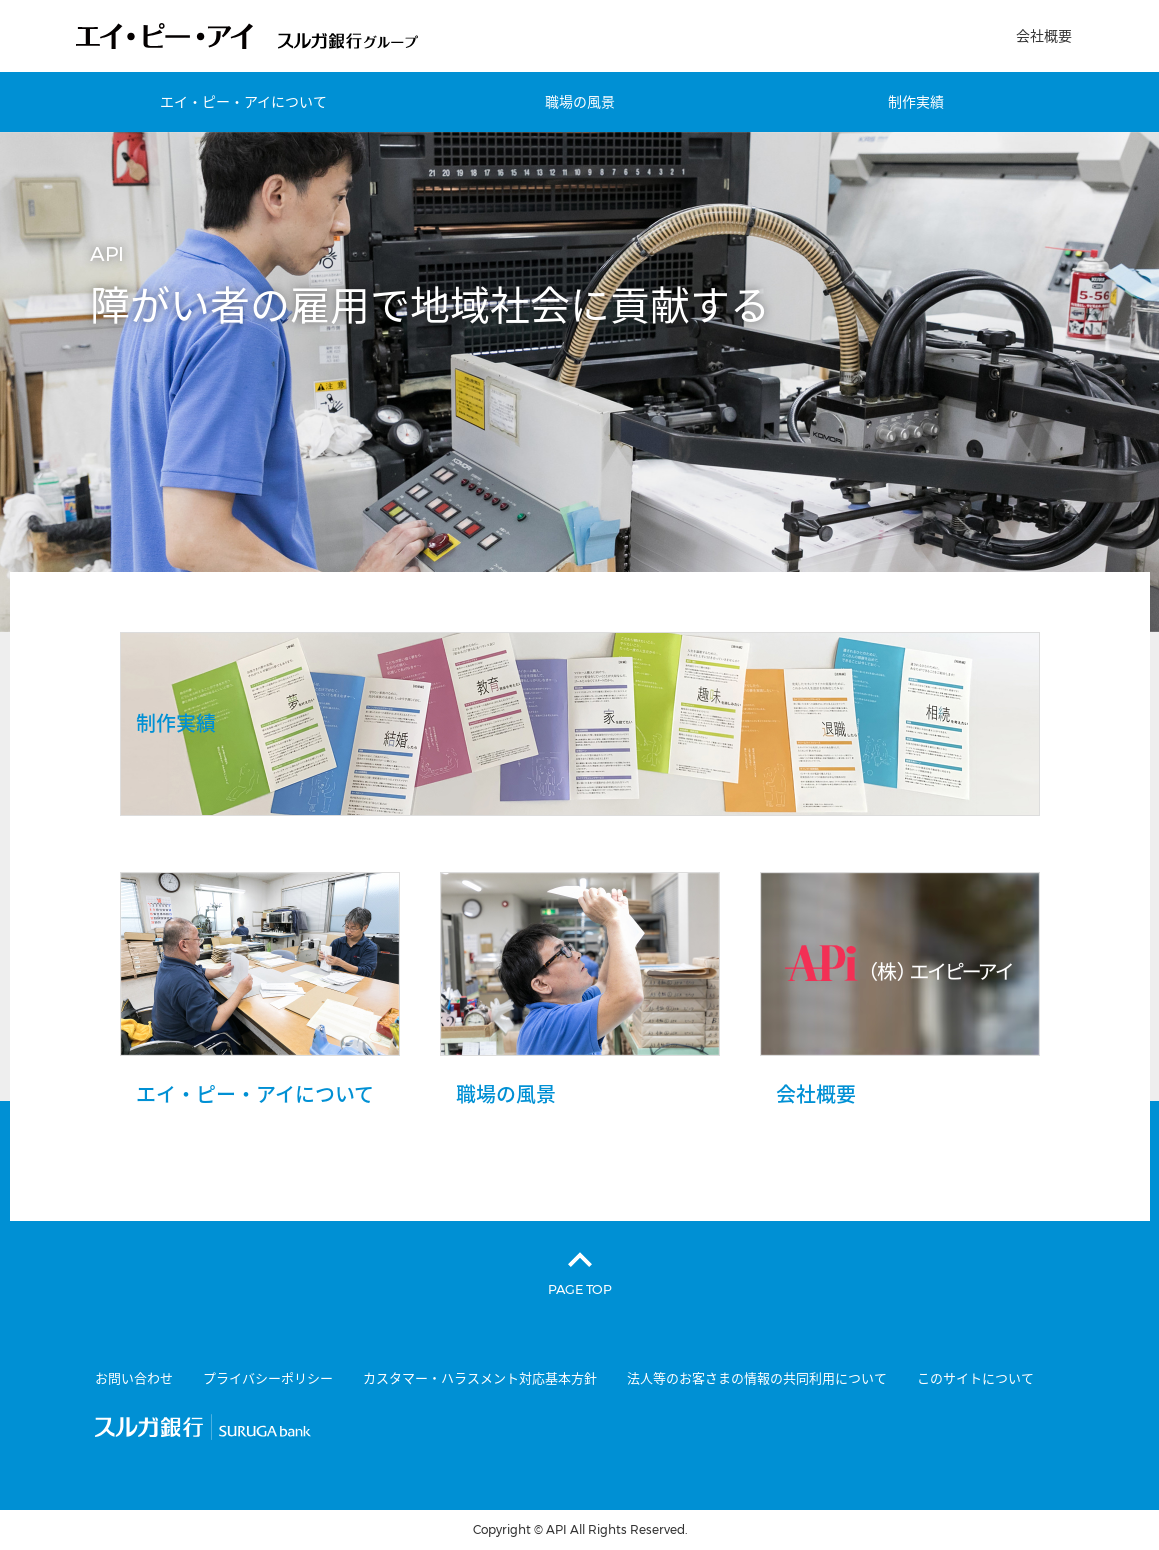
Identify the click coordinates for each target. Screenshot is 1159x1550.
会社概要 (1044, 36)
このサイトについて (975, 1378)
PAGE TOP (580, 1289)
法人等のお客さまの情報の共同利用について (757, 1378)
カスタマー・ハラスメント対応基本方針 (480, 1378)
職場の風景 (580, 102)
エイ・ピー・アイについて (243, 102)
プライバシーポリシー (268, 1378)
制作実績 (916, 102)
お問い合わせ (134, 1378)
